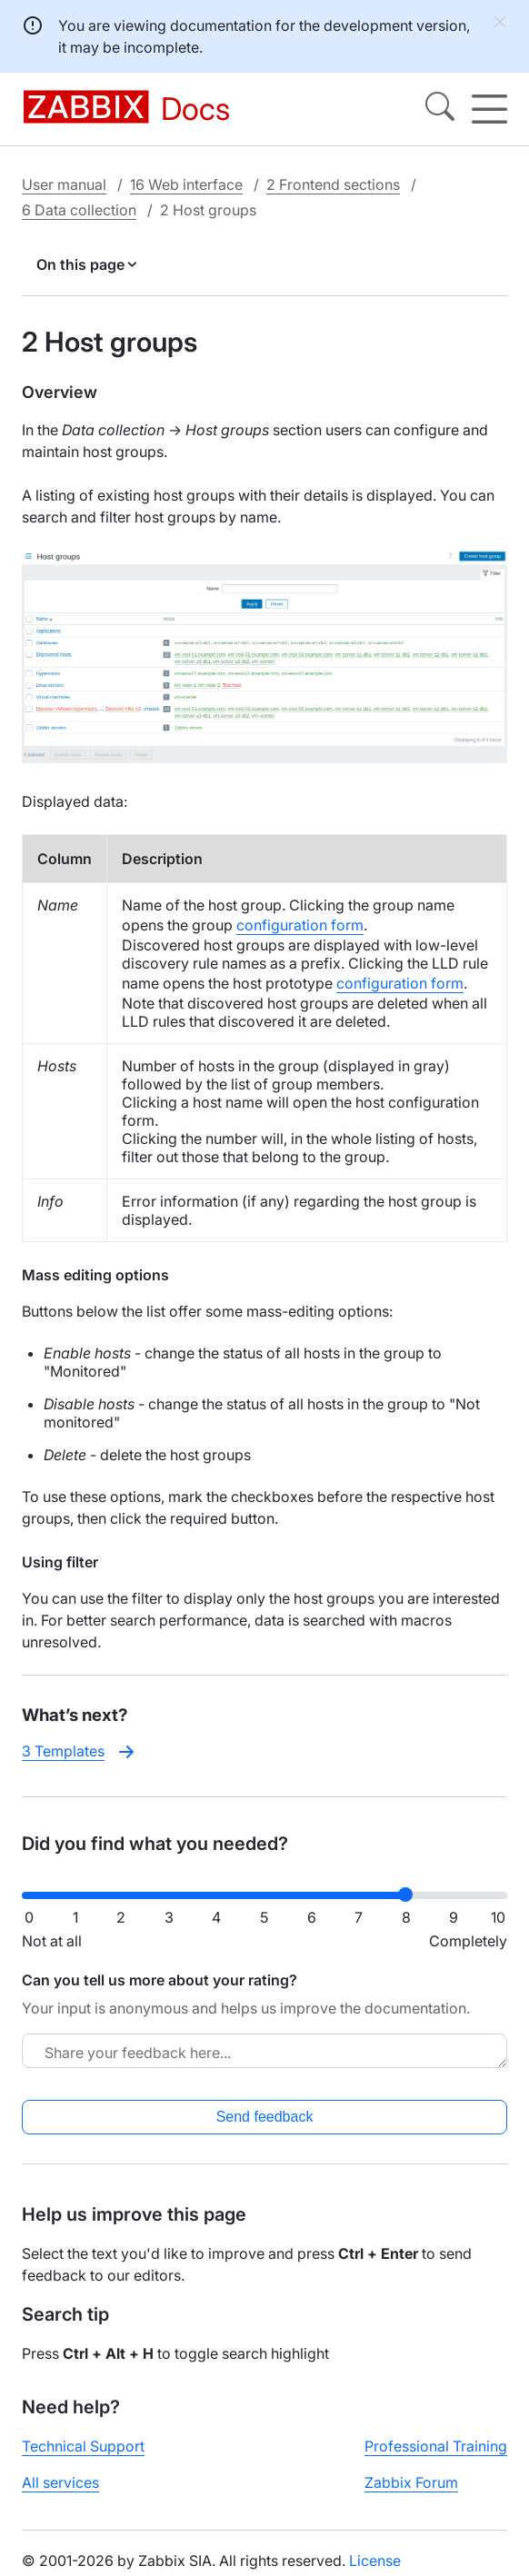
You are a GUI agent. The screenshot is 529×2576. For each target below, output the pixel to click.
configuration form (300, 925)
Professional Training (435, 2446)
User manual (64, 184)
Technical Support (83, 2446)
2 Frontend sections (333, 184)
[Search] (439, 109)
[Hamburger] (489, 109)
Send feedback (265, 2116)
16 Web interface (186, 184)
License (375, 2560)
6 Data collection (79, 210)
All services (60, 2482)
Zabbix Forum (411, 2482)
